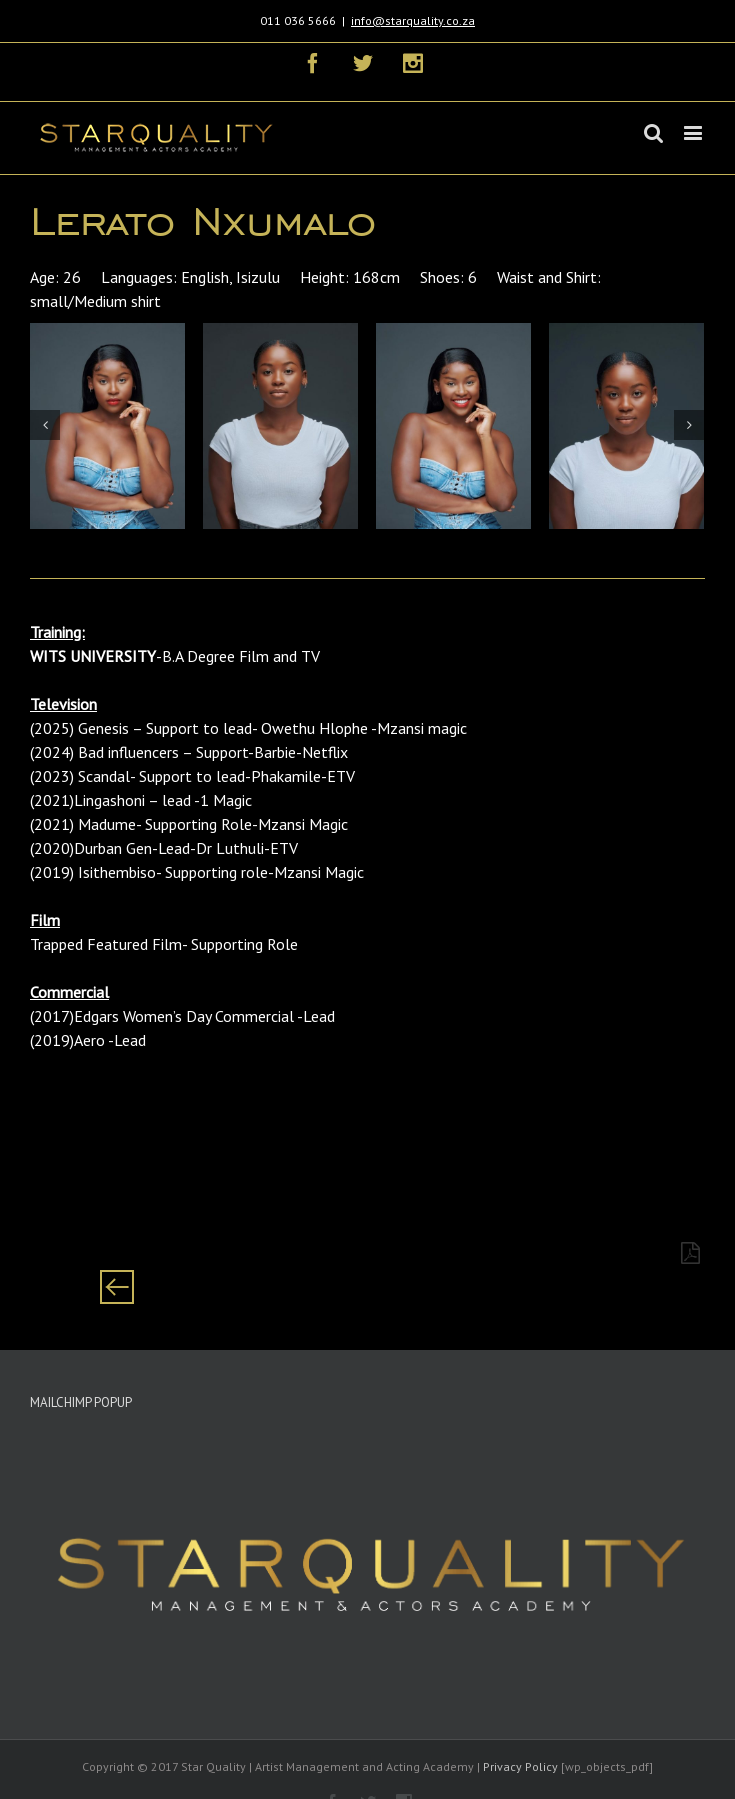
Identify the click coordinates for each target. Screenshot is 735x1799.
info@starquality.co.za (413, 20)
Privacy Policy (520, 1766)
